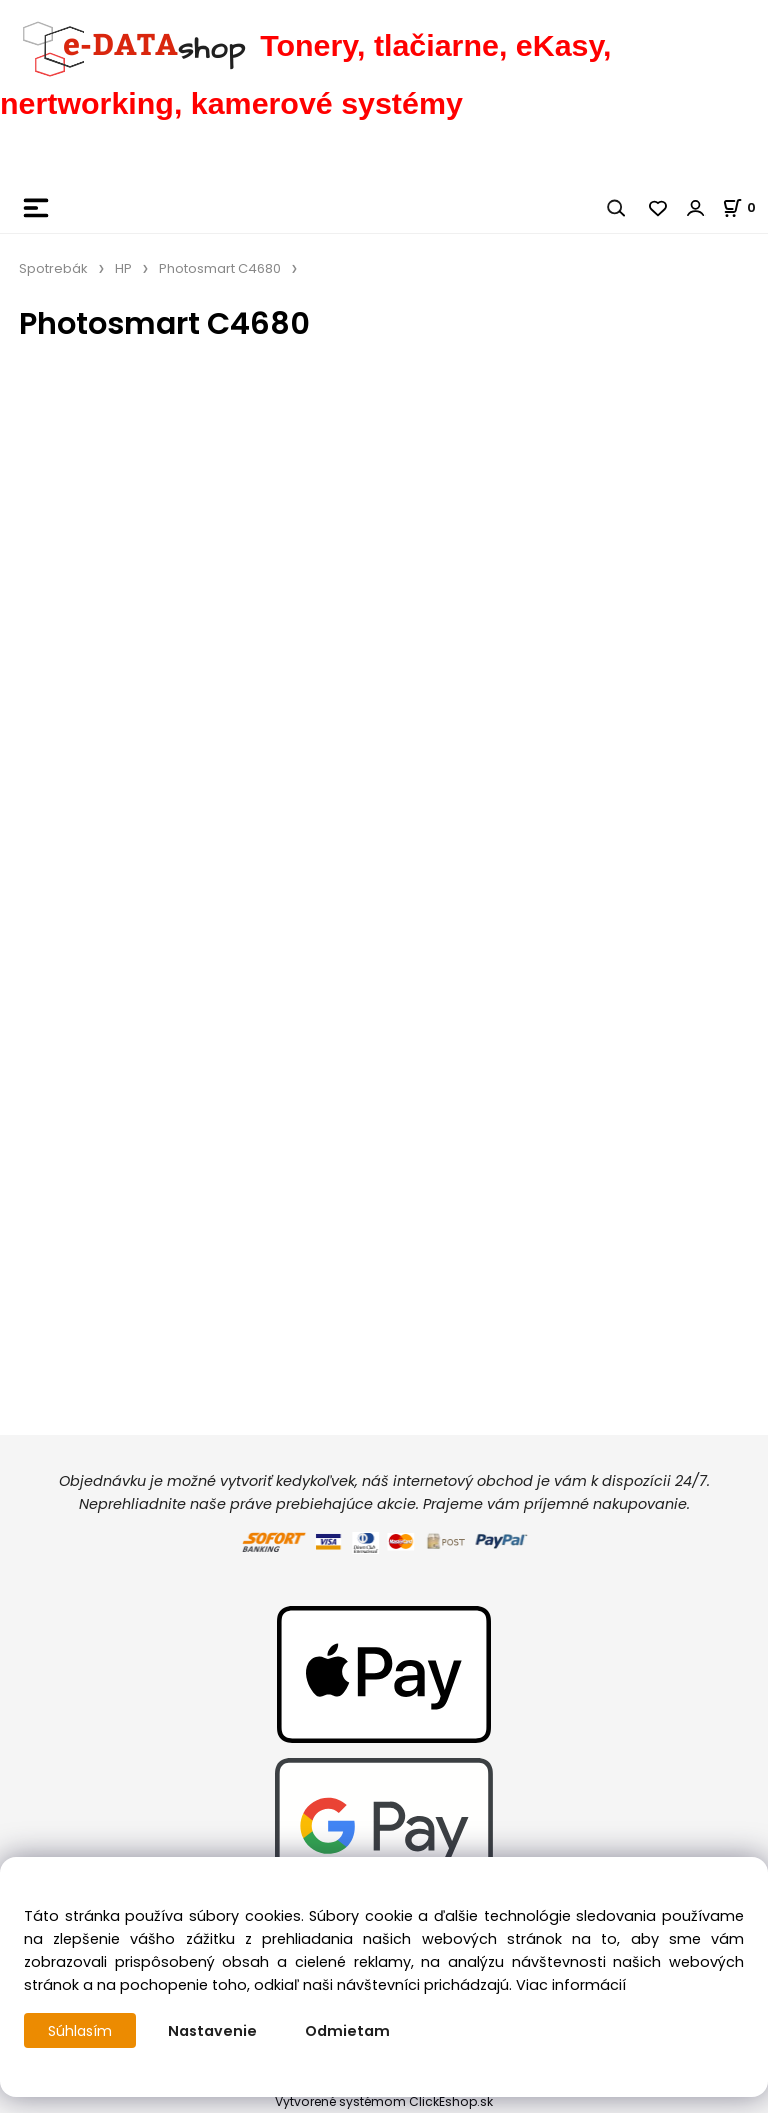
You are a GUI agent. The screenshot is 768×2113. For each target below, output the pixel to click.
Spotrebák (53, 268)
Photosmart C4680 (220, 268)
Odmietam (349, 2031)
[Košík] (745, 207)
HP (123, 268)
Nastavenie (214, 2031)
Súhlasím (81, 2031)
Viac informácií (571, 1985)
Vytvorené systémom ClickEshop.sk (384, 2101)
